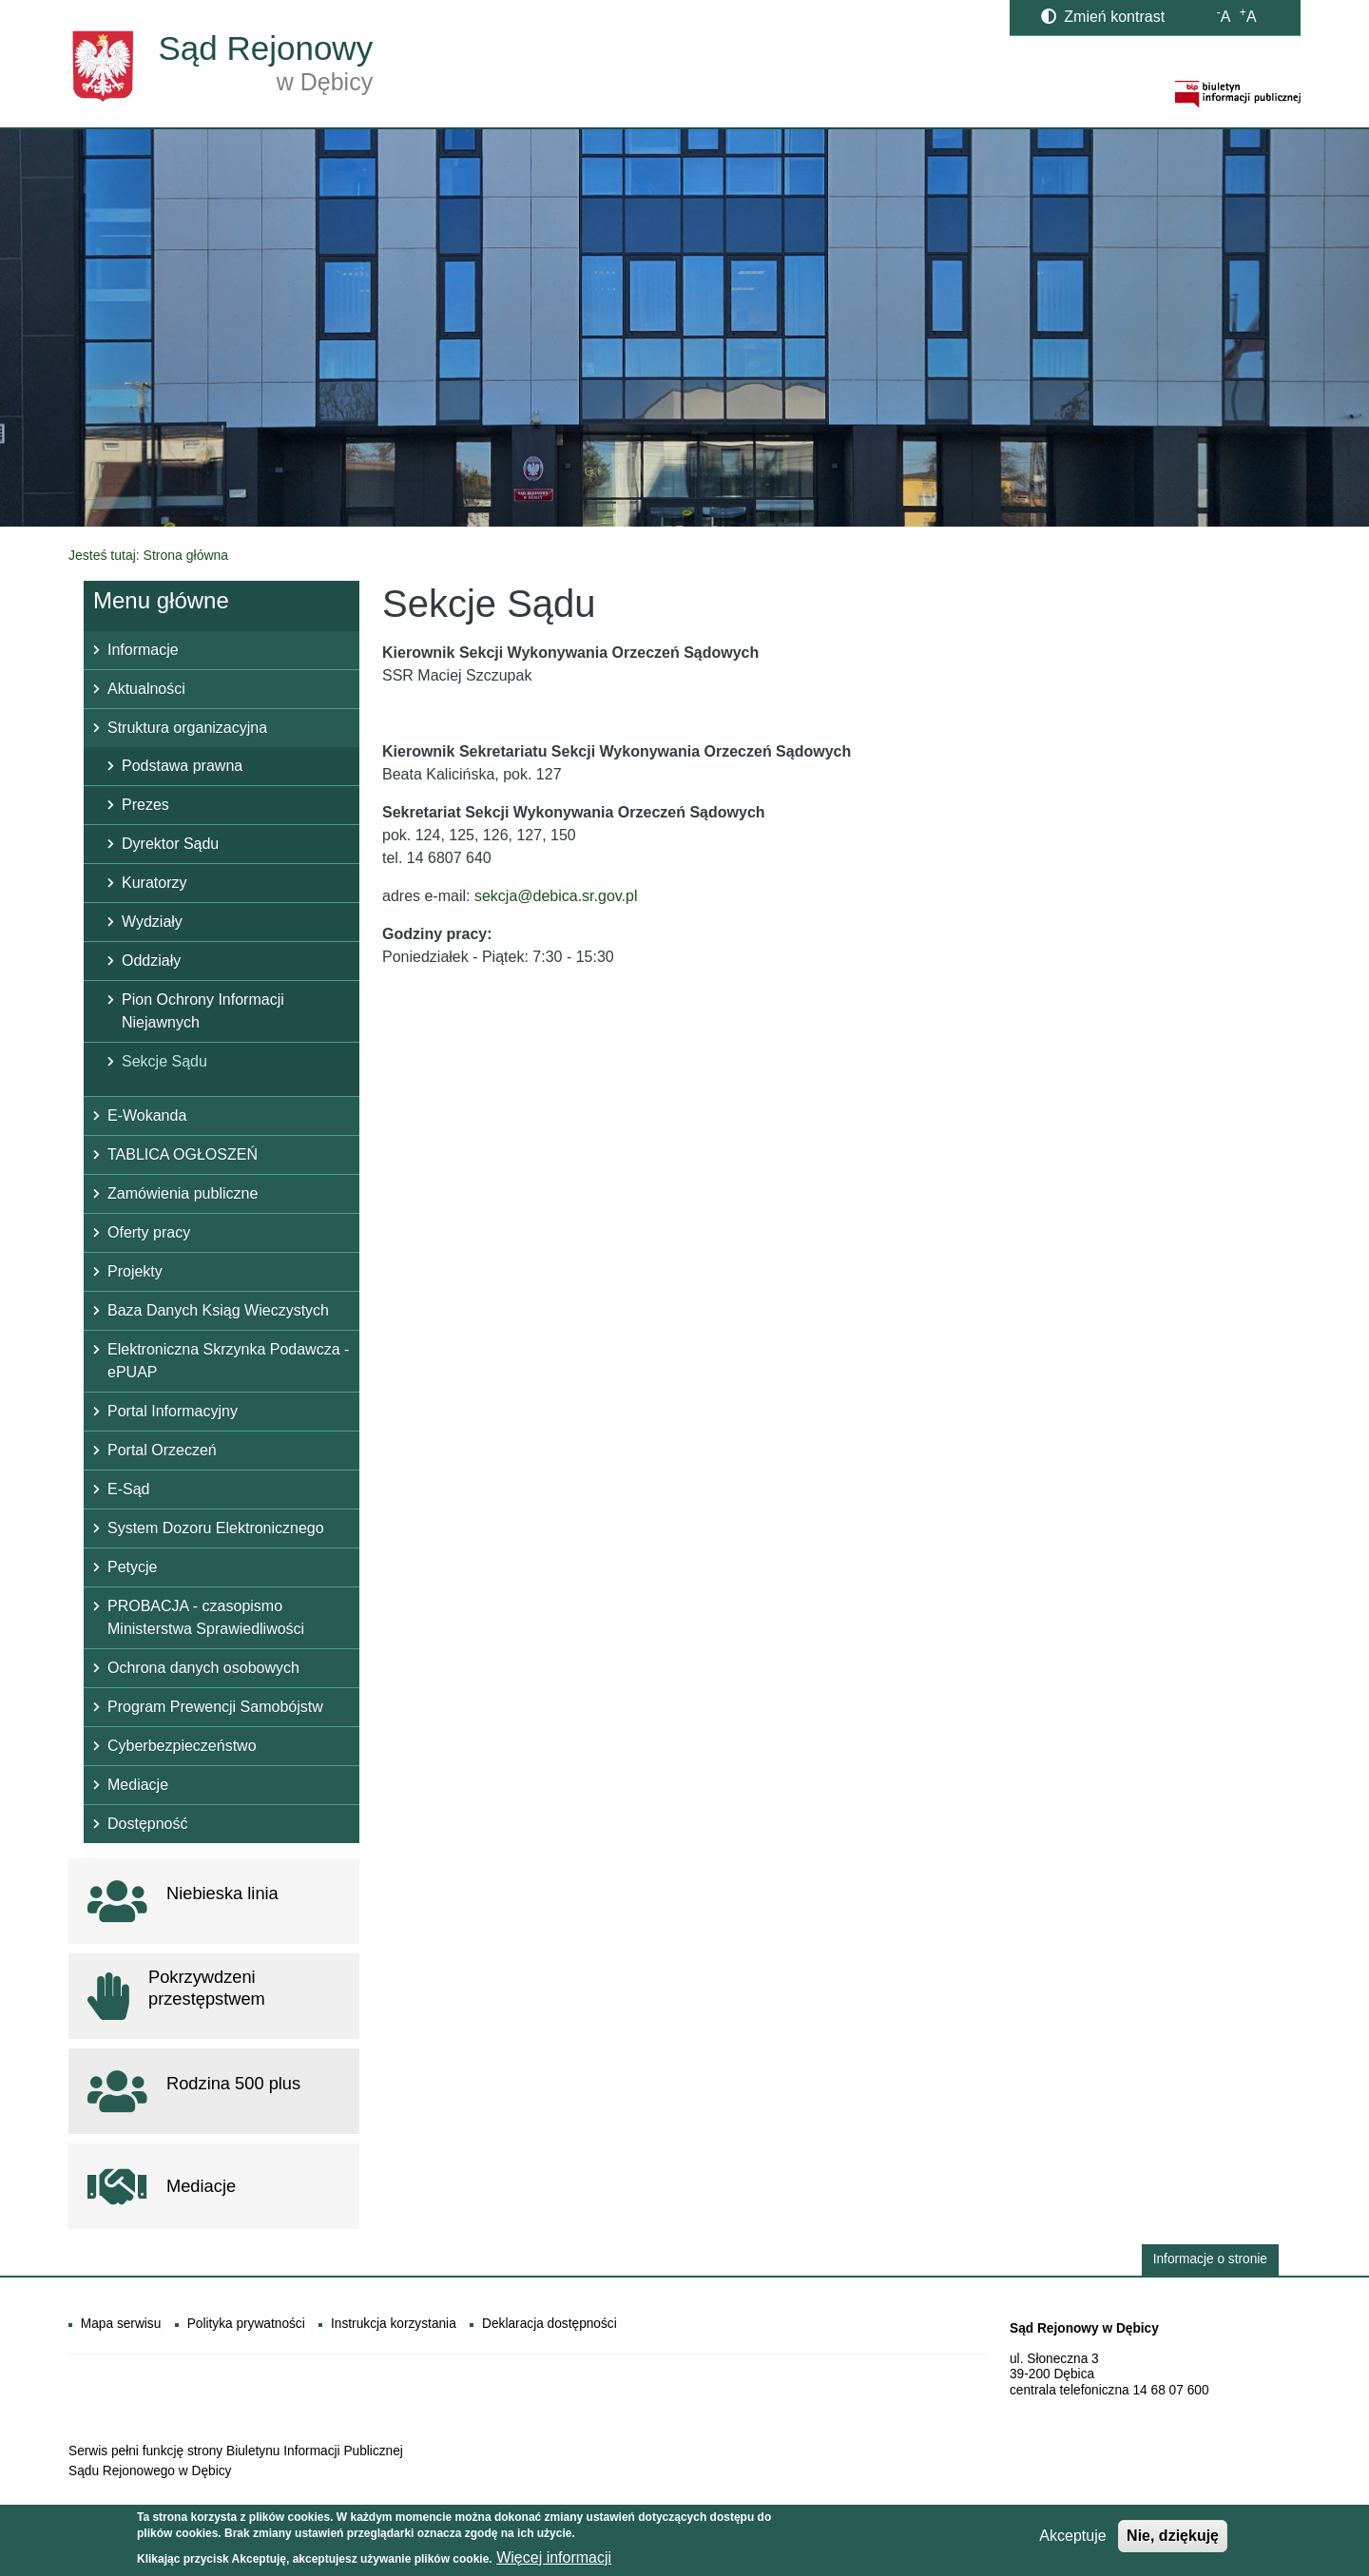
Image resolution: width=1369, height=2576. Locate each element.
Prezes (145, 805)
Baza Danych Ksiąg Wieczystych (218, 1310)
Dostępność (147, 1824)
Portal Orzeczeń (162, 1450)
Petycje (132, 1567)
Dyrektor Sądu (170, 844)
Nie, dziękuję (1173, 2539)
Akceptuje (1072, 2539)
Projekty (135, 1271)
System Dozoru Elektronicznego (215, 1528)
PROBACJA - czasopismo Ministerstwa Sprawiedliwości (205, 1617)
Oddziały (151, 960)
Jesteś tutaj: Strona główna (148, 555)
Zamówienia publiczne (182, 1193)
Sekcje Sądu (164, 1061)
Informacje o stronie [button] (1210, 2259)
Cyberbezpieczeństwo (182, 1746)
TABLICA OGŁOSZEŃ (182, 1154)
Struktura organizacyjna (187, 728)
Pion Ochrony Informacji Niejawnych (203, 1010)
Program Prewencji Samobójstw (215, 1707)
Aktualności (146, 689)
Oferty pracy (148, 1232)
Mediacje (137, 1785)
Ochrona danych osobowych (203, 1668)
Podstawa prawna (182, 766)
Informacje (143, 650)
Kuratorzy (154, 883)
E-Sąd (128, 1489)
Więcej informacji (553, 2561)
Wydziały (152, 921)
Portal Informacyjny (172, 1411)
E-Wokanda (146, 1115)
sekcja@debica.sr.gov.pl (556, 896)
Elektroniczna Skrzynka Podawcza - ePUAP (228, 1360)
